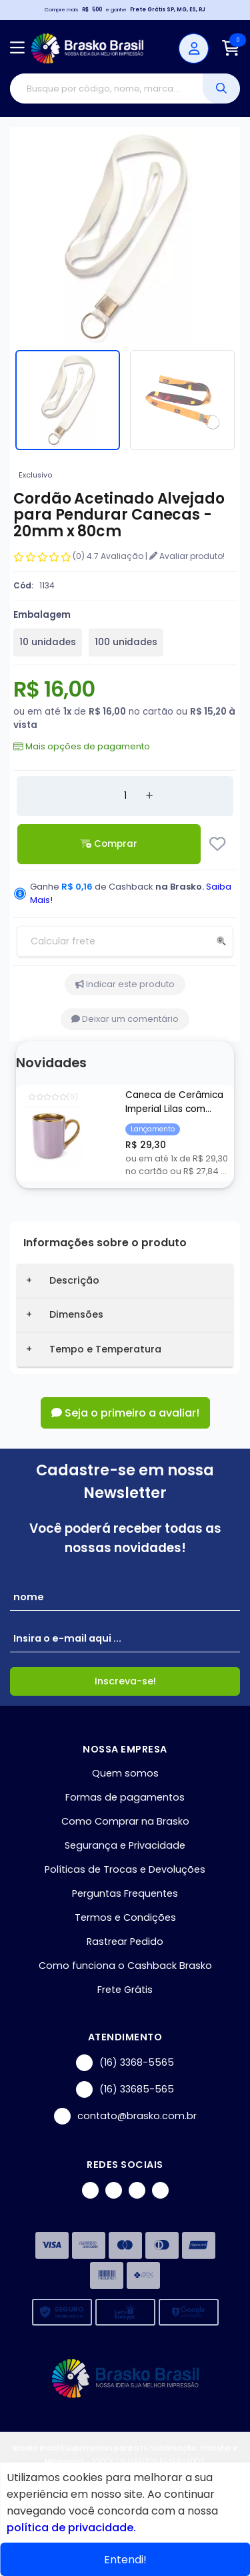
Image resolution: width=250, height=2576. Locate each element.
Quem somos (125, 1773)
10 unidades (47, 642)
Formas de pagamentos (125, 1797)
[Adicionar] (149, 796)
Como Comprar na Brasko (125, 1821)
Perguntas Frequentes (125, 1893)
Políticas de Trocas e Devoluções (125, 1869)
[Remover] (100, 796)
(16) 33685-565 (125, 2089)
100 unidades (126, 642)
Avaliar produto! (187, 556)
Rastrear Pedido (125, 1941)
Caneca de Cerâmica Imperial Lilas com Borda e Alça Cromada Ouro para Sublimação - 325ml (177, 1103)
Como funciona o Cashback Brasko (125, 1965)
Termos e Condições (125, 1917)
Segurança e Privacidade (125, 1845)
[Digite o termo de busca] (106, 88)
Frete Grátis (125, 1989)
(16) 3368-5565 (125, 2062)
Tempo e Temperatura (105, 1349)
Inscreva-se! (125, 1681)
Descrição (74, 1280)
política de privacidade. (71, 2527)
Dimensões (76, 1314)
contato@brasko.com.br (125, 2116)
